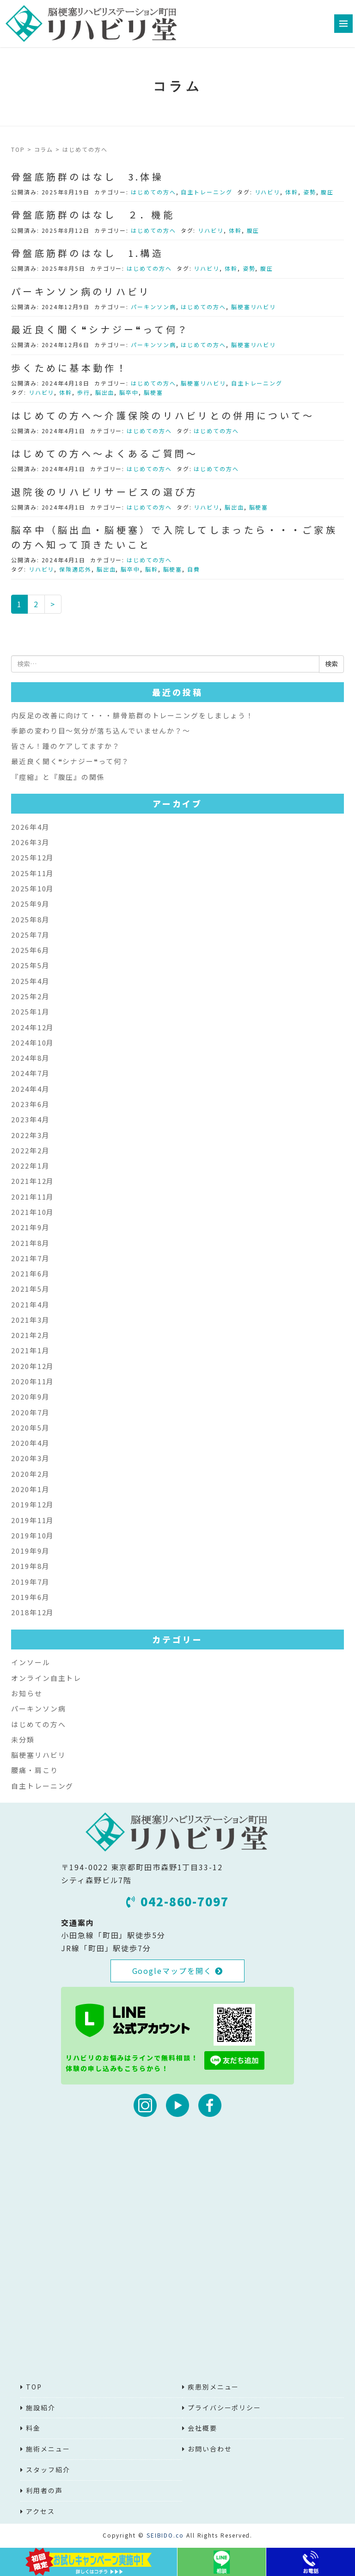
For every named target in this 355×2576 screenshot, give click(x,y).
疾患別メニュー (213, 2386)
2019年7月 (30, 1582)
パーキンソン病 (153, 307)
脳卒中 (129, 392)
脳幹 (151, 569)
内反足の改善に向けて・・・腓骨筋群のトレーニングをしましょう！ (132, 715)
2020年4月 (30, 1443)
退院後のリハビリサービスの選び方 (104, 491)
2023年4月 (30, 1119)
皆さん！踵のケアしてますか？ (65, 746)
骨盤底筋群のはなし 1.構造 (87, 253)
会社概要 (202, 2428)
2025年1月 (30, 1011)
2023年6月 (30, 1104)
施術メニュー (48, 2448)
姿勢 (309, 192)
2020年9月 (30, 1396)
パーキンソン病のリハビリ (81, 291)
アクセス (40, 2511)
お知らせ (27, 1693)
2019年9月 (30, 1551)
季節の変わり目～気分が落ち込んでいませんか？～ (100, 730)
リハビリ (268, 192)
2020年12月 (32, 1366)
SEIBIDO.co (165, 2535)
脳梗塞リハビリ (253, 307)
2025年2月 (30, 996)
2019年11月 (32, 1520)
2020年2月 (30, 1474)
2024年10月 (32, 1042)
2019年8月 (30, 1566)
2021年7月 (30, 1258)
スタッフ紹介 (48, 2469)
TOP (18, 149)
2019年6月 (30, 1597)
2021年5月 (30, 1289)
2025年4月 (30, 981)
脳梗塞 (153, 392)
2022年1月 (30, 1165)
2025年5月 (30, 965)
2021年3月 (30, 1320)
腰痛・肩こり (34, 1770)
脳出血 (105, 392)
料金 (33, 2428)
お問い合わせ (210, 2448)
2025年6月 (30, 950)
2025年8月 (30, 919)
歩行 (83, 392)
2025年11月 (32, 873)
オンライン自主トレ (46, 1678)
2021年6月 (30, 1273)
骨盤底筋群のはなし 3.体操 (87, 176)
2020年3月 (30, 1458)
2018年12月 (32, 1612)
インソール (30, 1662)
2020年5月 (30, 1427)
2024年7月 (30, 1073)
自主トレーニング (206, 192)
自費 (193, 569)
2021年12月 (32, 1181)
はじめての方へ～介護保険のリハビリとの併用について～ (162, 415)
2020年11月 (32, 1381)
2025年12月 (32, 857)
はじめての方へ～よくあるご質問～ (104, 453)
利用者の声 (44, 2490)
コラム (44, 149)
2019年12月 (32, 1504)
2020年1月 (30, 1489)
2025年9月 (30, 903)
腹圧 (327, 192)
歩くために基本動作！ (69, 367)
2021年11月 (32, 1196)
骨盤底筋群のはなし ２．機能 (93, 214)
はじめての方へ (153, 192)
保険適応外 (75, 569)
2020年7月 (30, 1412)
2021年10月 (32, 1212)
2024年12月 (32, 1027)
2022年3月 (30, 1135)
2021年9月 (30, 1227)
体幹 (291, 192)
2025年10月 (32, 888)
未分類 (23, 1739)
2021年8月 (30, 1243)
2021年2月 (30, 1335)
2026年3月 (30, 842)
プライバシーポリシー (224, 2407)
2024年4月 (30, 1089)
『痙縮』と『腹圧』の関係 (58, 777)
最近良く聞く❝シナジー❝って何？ (100, 329)
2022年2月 (30, 1150)
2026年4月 (30, 827)
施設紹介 (40, 2407)
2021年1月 (30, 1350)
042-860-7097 (177, 1901)
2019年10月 (32, 1535)
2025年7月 (30, 935)
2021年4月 (30, 1304)
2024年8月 (30, 1058)
